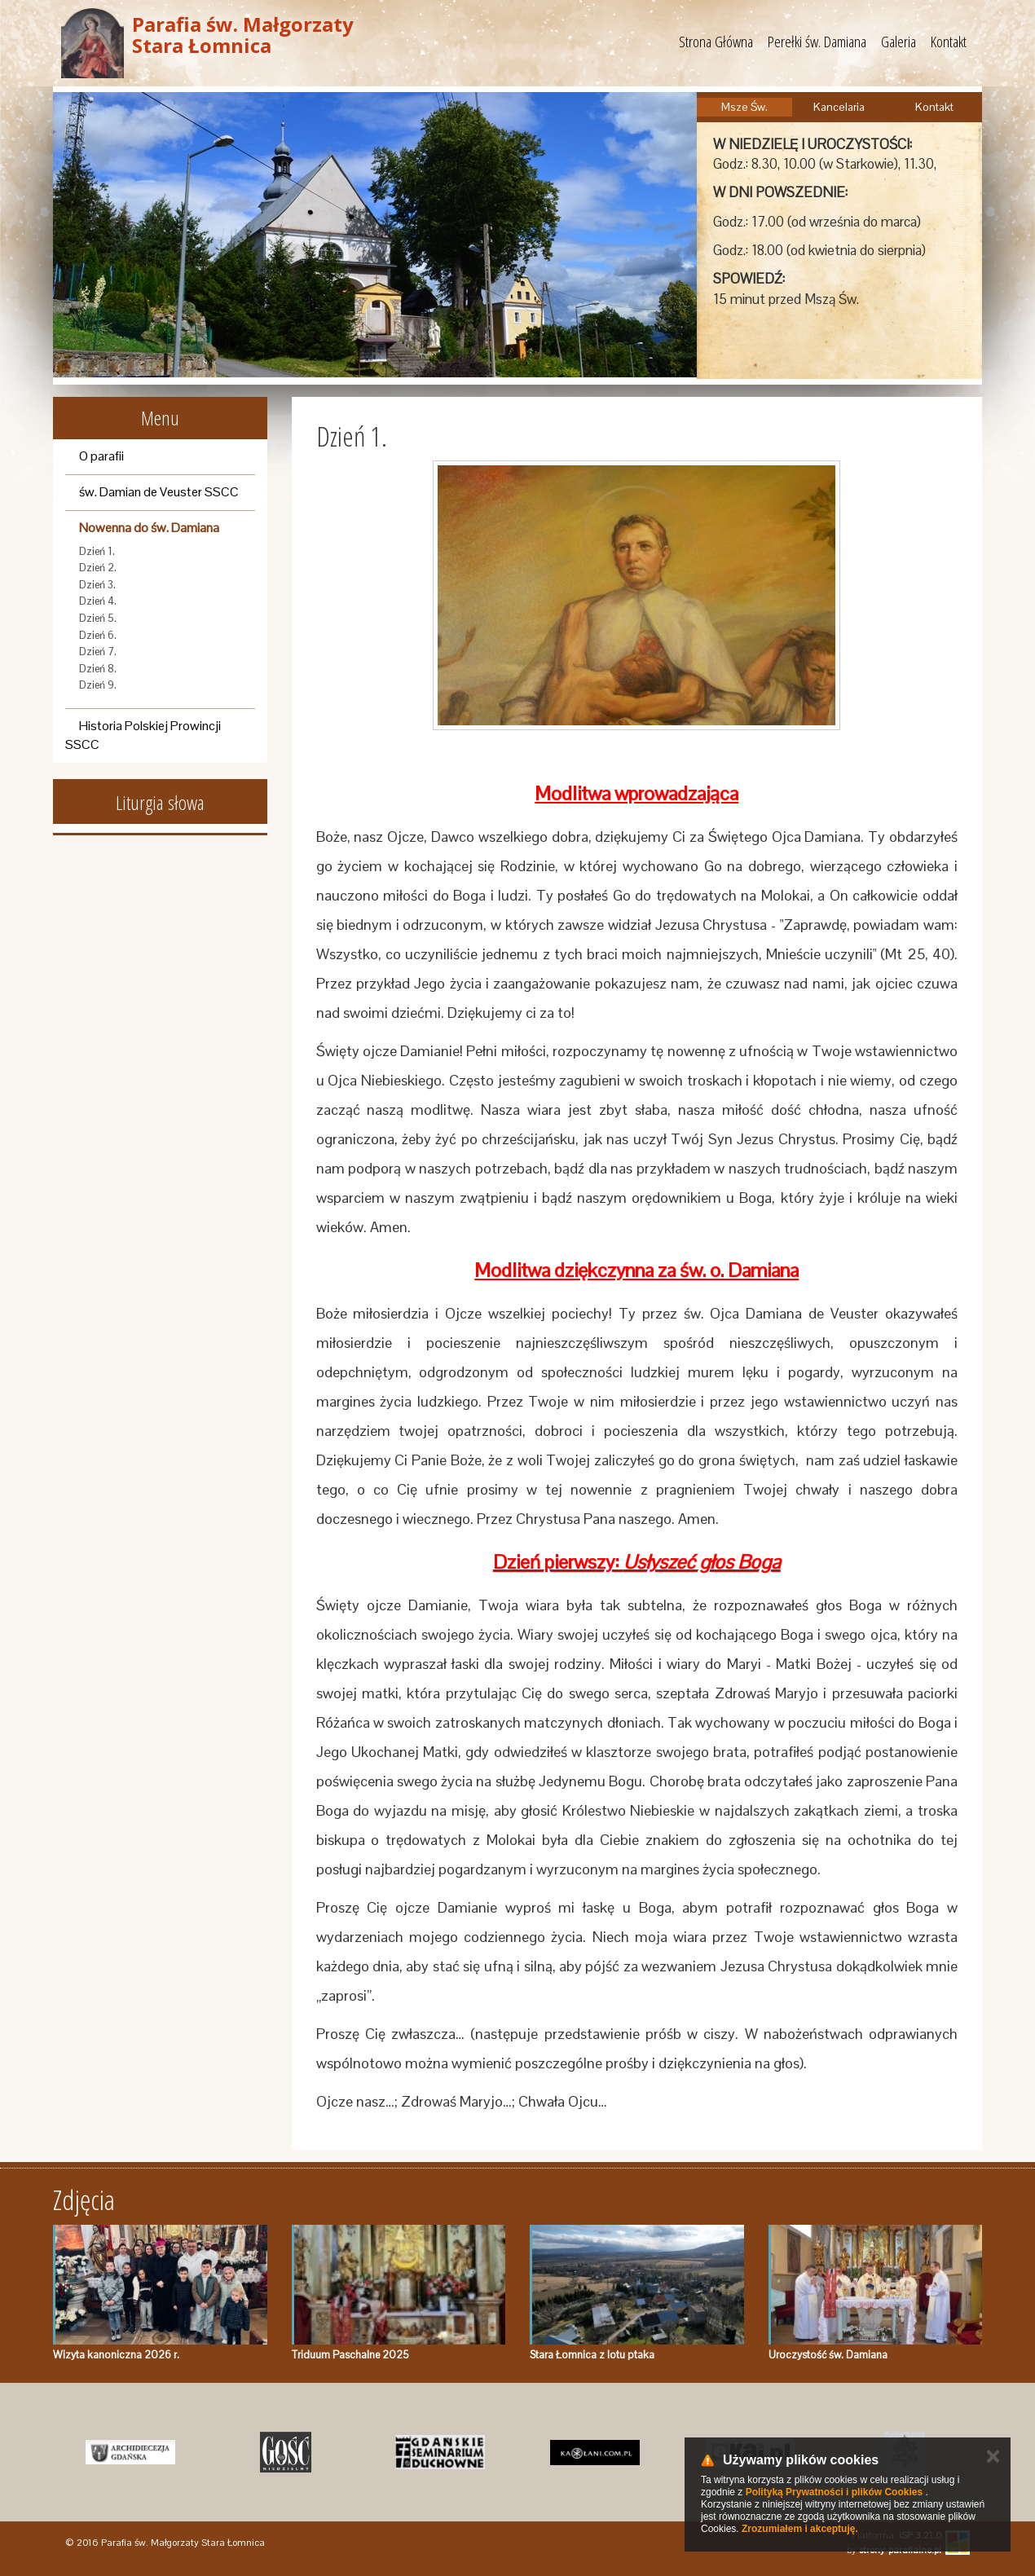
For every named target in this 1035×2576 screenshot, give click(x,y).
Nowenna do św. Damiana (149, 527)
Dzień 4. (98, 601)
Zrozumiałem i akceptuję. (800, 2528)
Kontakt (949, 41)
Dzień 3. (97, 585)
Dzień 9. (98, 685)
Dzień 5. (98, 618)
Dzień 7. (98, 651)
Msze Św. (744, 106)
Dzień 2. (98, 568)
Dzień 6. (98, 635)
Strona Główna (716, 41)
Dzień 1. (97, 551)
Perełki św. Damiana (817, 41)
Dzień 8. (98, 669)
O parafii (101, 456)
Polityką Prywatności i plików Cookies (834, 2492)
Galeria (898, 41)
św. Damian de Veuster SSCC (159, 491)
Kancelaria (839, 106)
